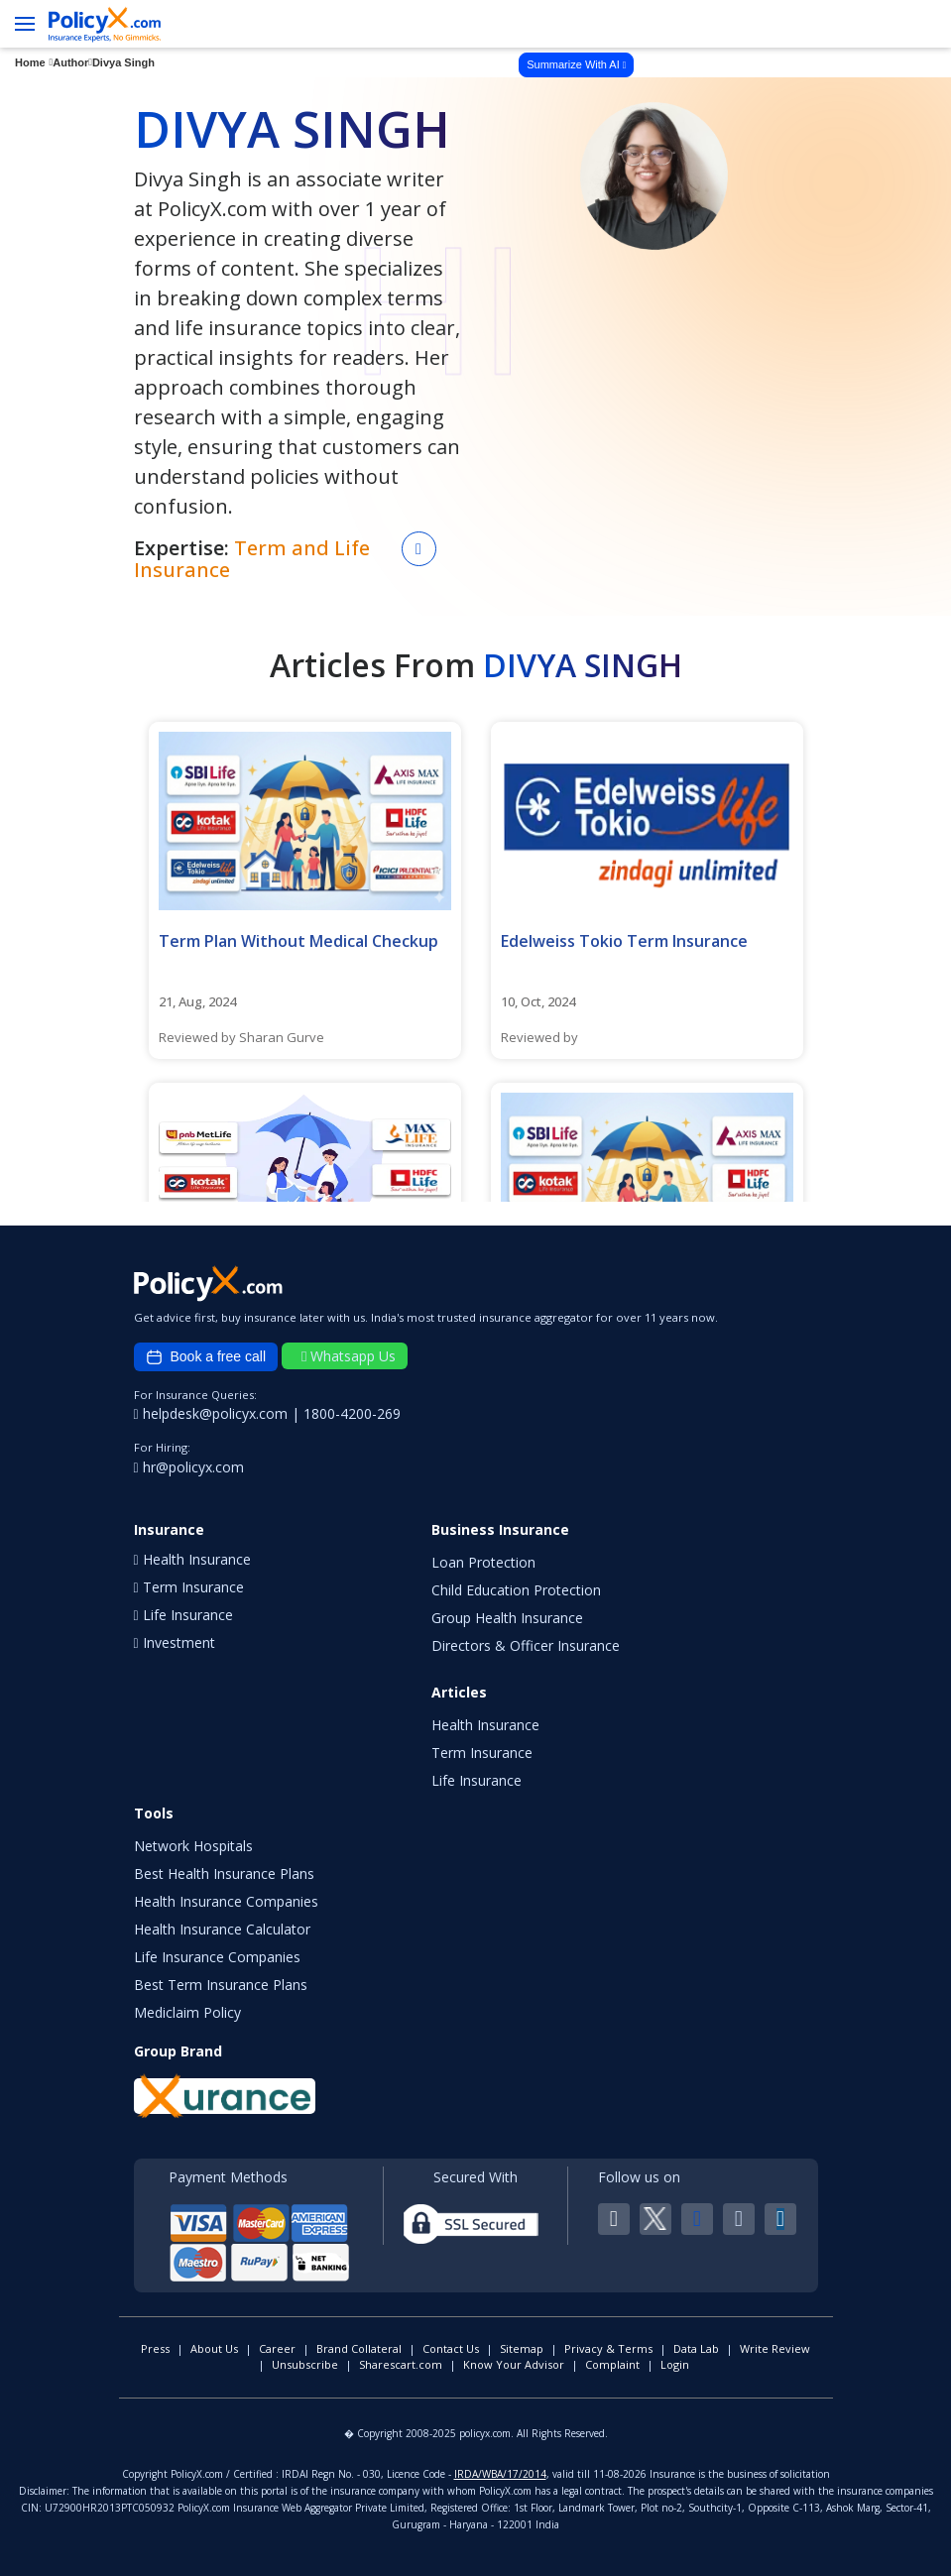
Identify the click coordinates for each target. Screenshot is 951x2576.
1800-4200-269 (352, 1413)
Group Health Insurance (507, 1617)
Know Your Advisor (513, 2364)
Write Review (775, 2348)
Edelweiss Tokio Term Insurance (624, 941)
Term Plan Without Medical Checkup (298, 941)
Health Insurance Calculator (222, 1929)
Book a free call (206, 1357)
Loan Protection (483, 1562)
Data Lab (696, 2348)
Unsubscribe (305, 2364)
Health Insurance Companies (226, 1901)
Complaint (612, 2364)
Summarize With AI (576, 64)
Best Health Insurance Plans (224, 1873)
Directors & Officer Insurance (525, 1645)
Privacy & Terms (608, 2348)
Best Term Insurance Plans (220, 1984)
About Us (214, 2348)
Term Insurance (482, 1752)
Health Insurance (485, 1724)
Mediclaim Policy (187, 2012)
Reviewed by (539, 1037)
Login (674, 2364)
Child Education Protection (516, 1590)
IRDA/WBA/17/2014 (500, 2474)
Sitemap (521, 2348)
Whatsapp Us (348, 1356)
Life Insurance (476, 1780)
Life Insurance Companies (217, 1956)
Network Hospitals (193, 1845)
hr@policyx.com (189, 1467)
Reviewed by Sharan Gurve (241, 1037)
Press (155, 2348)
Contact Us (450, 2348)
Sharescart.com (400, 2364)
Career (277, 2348)
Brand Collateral (359, 2348)
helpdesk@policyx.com (213, 1413)
